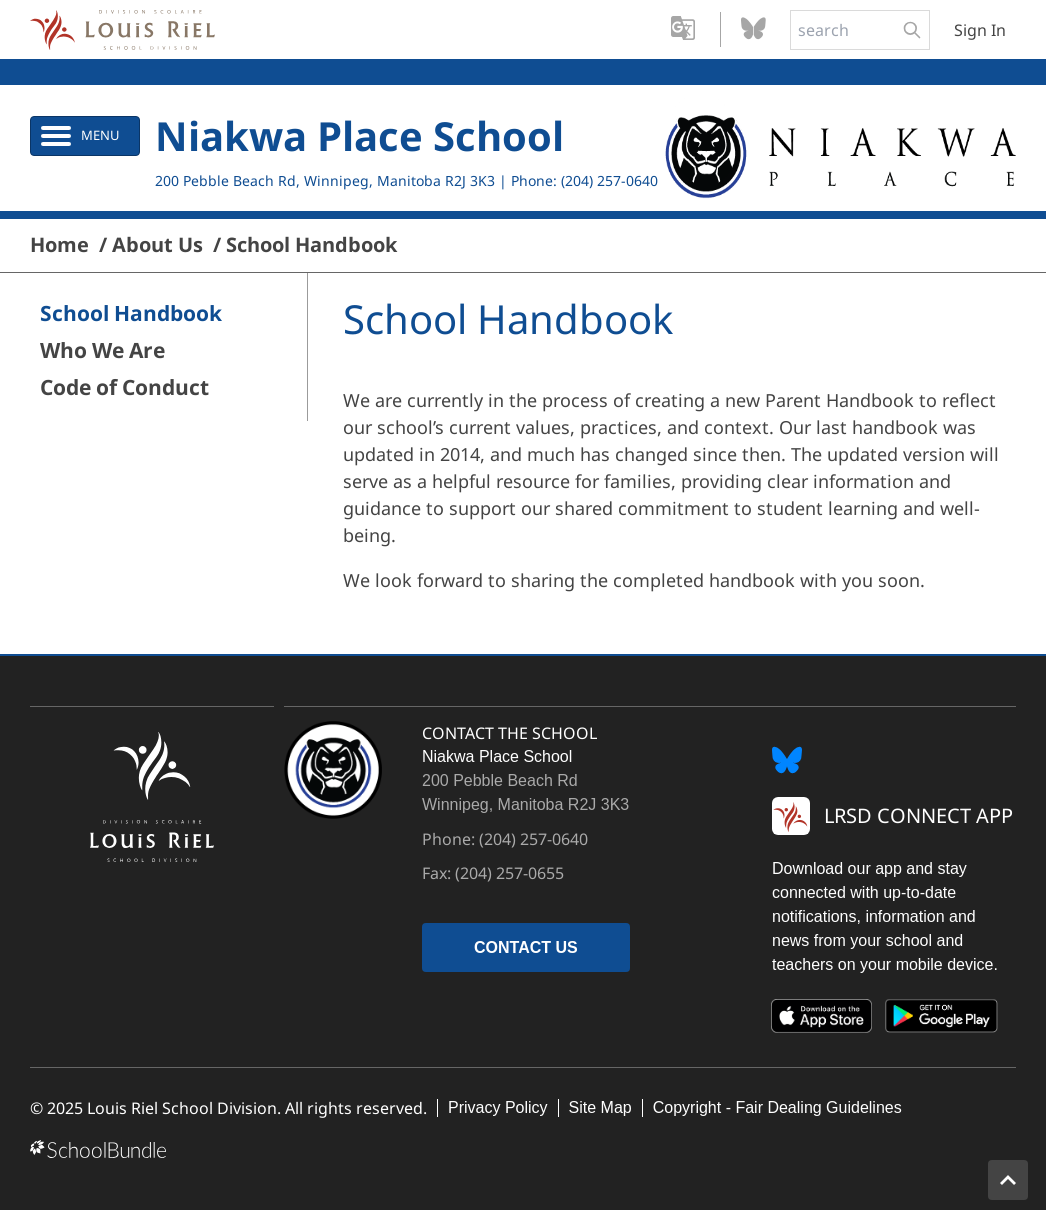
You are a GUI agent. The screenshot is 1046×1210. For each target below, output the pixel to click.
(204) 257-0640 (609, 180)
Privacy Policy (498, 1107)
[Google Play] (942, 1020)
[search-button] (912, 30)
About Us (157, 245)
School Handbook (311, 245)
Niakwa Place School (359, 135)
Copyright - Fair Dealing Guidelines (777, 1107)
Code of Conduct (124, 387)
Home (59, 245)
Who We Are (102, 350)
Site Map (600, 1107)
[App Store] (822, 1020)
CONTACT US (526, 947)
